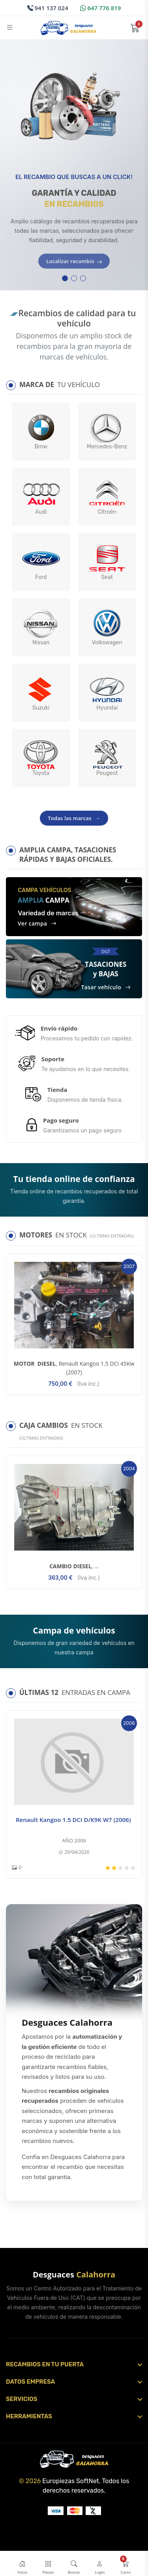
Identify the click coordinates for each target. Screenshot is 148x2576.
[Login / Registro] (99, 2565)
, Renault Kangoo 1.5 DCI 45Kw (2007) (74, 1368)
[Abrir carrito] (135, 28)
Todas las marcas (74, 818)
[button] (65, 278)
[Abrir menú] (9, 27)
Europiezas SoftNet (70, 2481)
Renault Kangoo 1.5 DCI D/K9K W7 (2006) (73, 1820)
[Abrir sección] (74, 2364)
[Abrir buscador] (74, 2565)
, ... (74, 1566)
